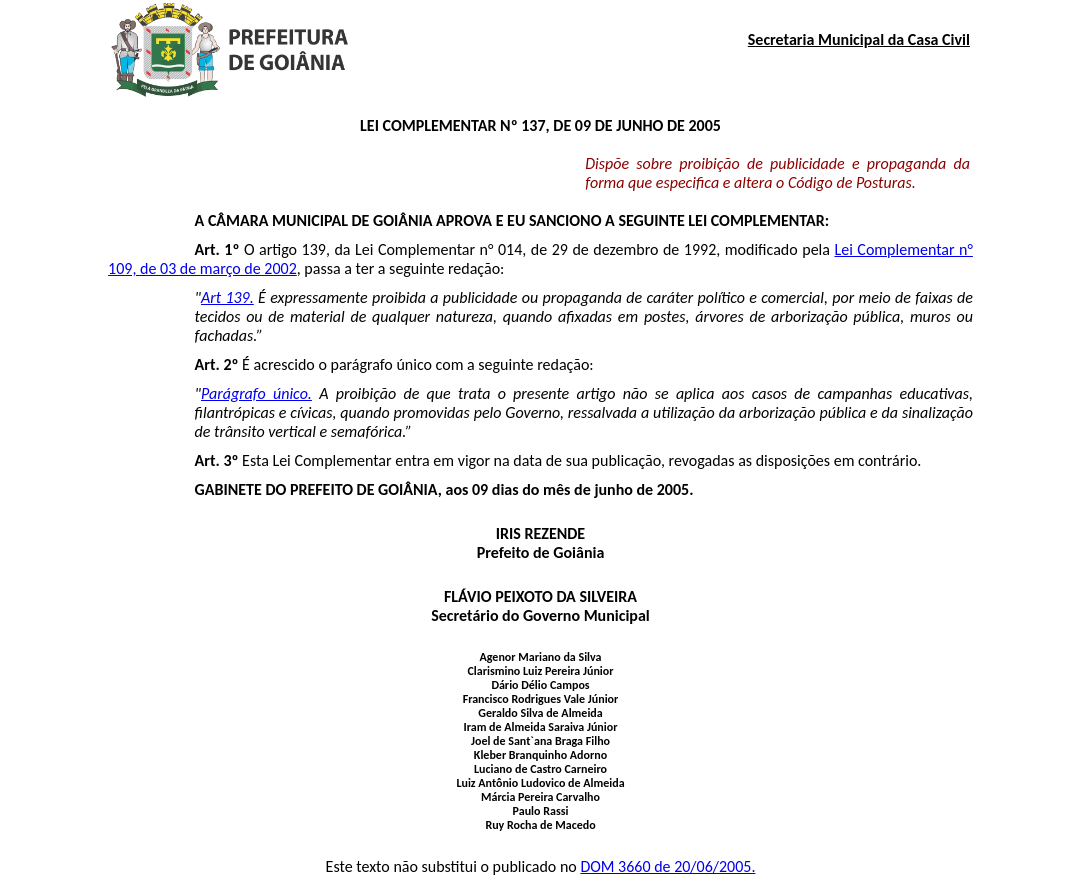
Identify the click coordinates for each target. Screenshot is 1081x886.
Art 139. (227, 297)
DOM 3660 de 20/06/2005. (667, 866)
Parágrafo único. (256, 393)
